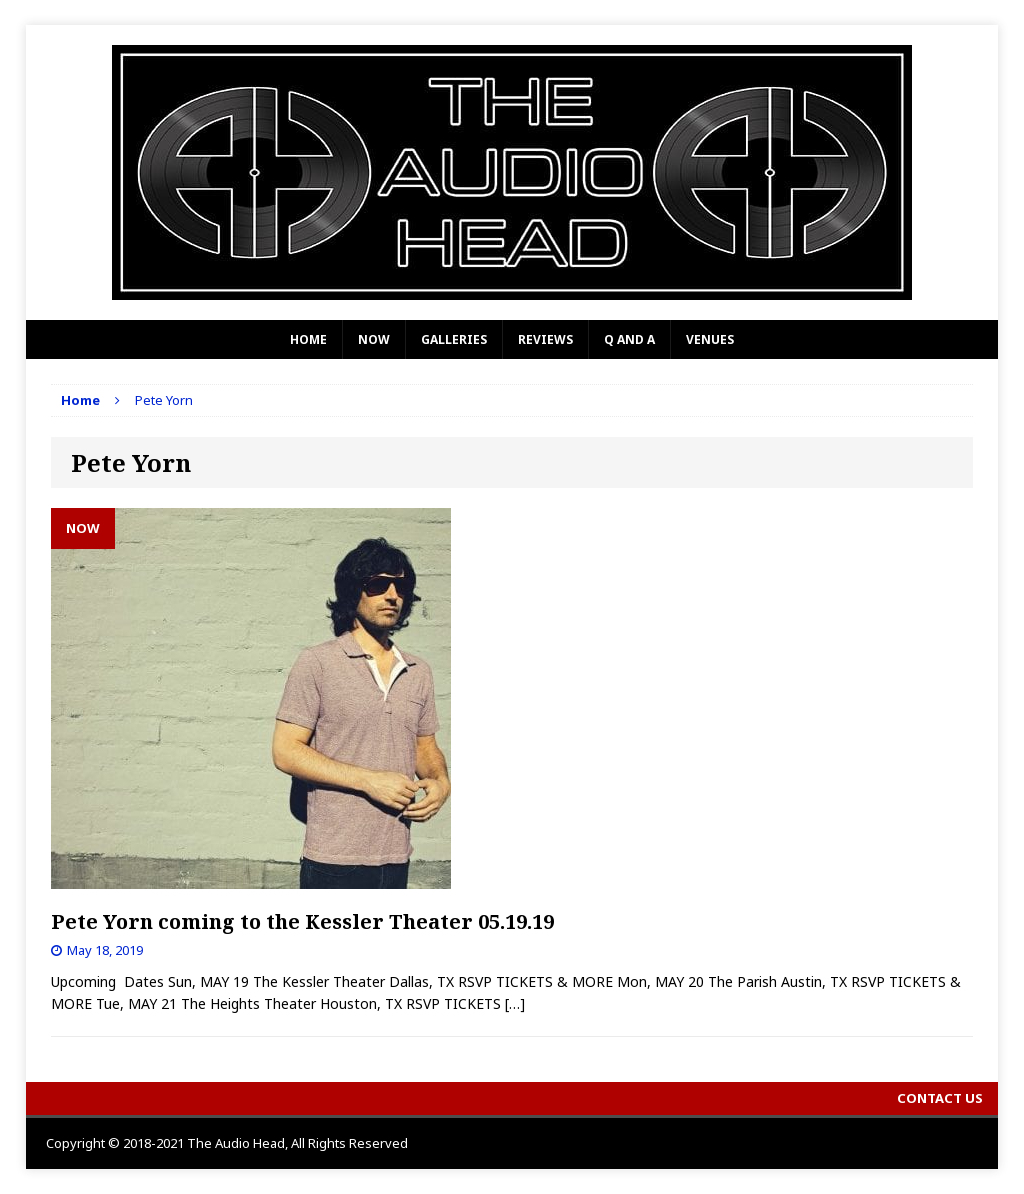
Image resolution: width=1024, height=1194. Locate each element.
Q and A (629, 339)
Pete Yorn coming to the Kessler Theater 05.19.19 (302, 921)
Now (374, 339)
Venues (710, 339)
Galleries (454, 339)
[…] (515, 1003)
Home (308, 339)
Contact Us (940, 1098)
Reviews (545, 339)
